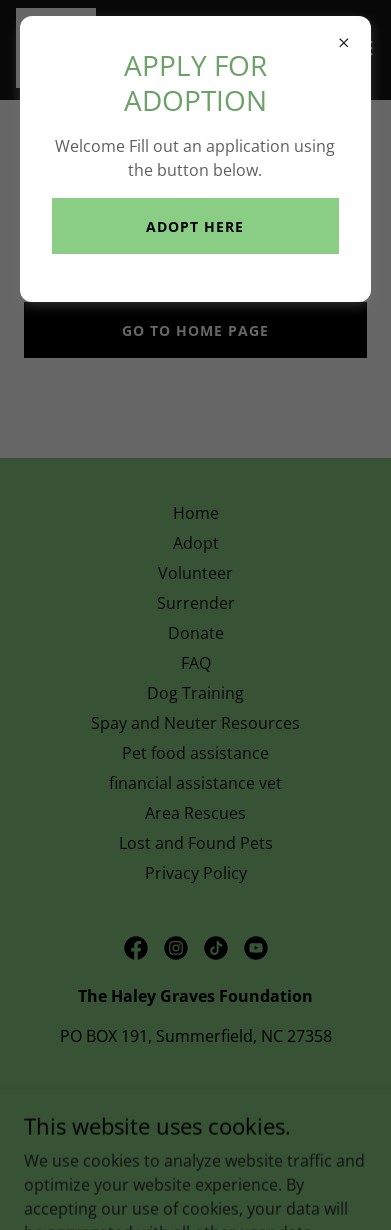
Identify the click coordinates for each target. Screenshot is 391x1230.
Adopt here (195, 226)
